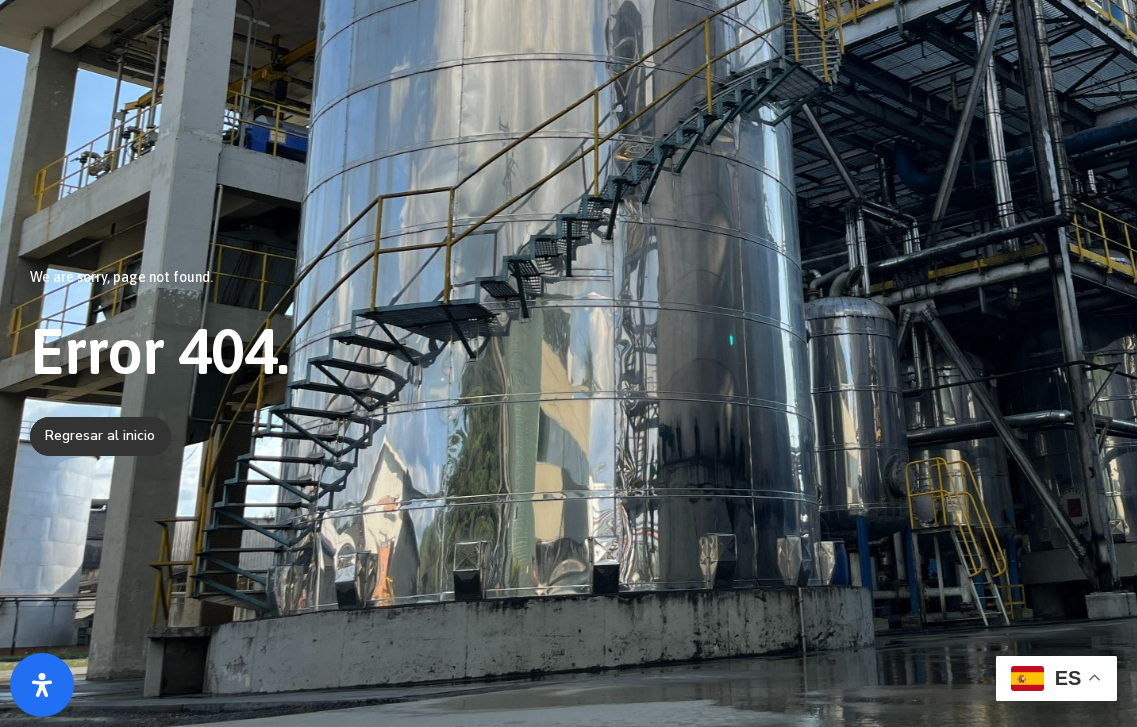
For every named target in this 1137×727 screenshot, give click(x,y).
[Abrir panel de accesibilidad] (42, 685)
